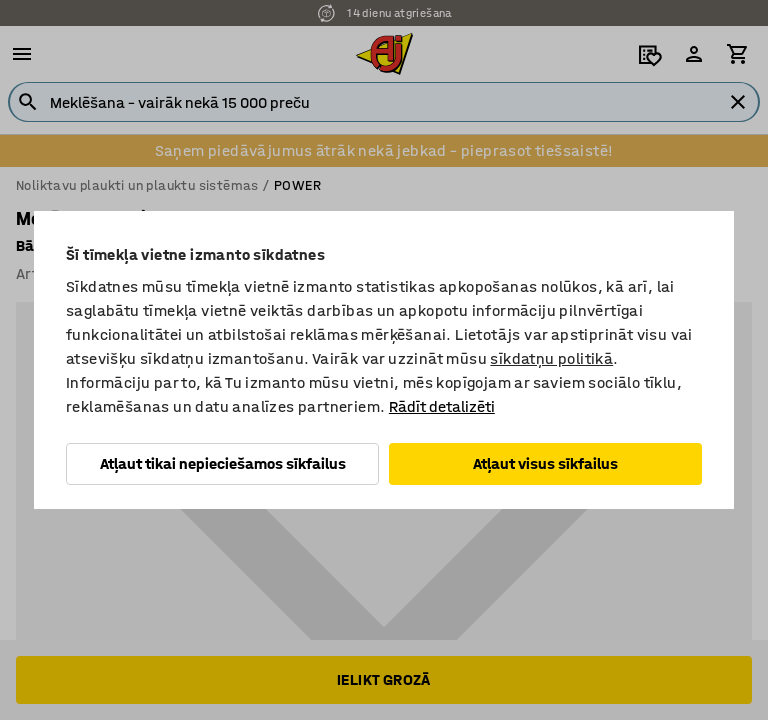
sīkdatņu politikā (551, 358)
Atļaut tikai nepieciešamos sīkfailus (223, 463)
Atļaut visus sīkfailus (545, 463)
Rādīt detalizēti (442, 406)
